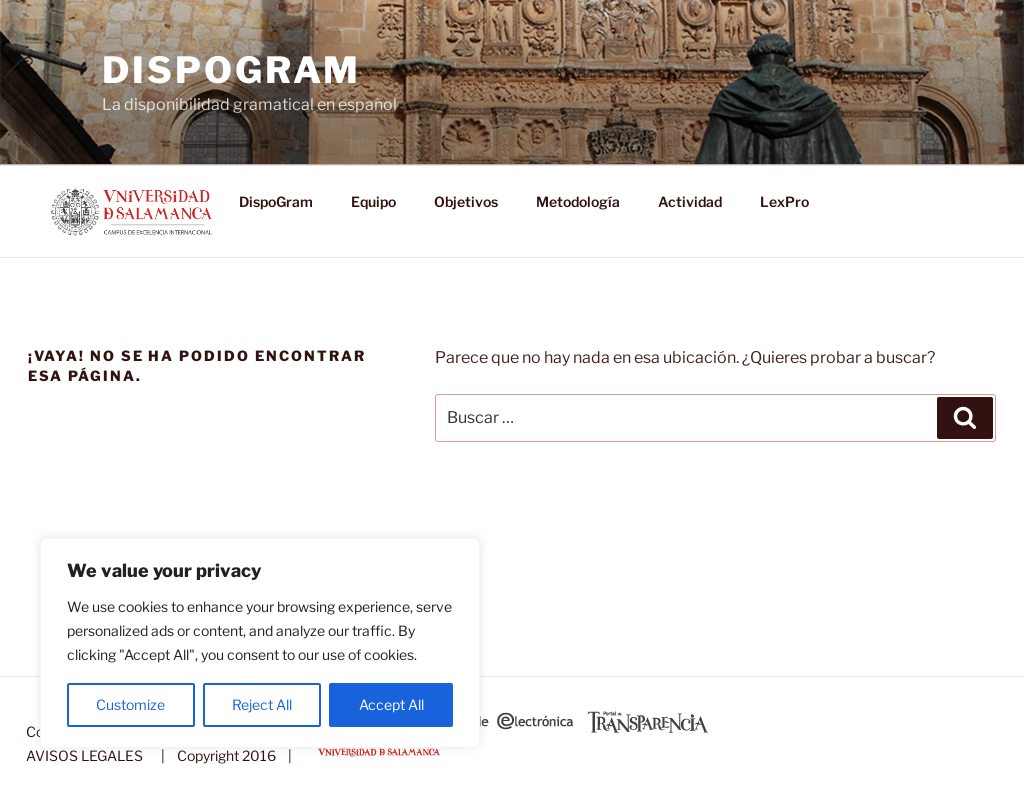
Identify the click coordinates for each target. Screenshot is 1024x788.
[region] (260, 643)
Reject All (262, 704)
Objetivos (466, 201)
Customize (130, 704)
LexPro (784, 201)
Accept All (391, 704)
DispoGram (231, 70)
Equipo (373, 201)
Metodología (578, 201)
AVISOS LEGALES (84, 755)
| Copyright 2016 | (223, 755)
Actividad (690, 201)
